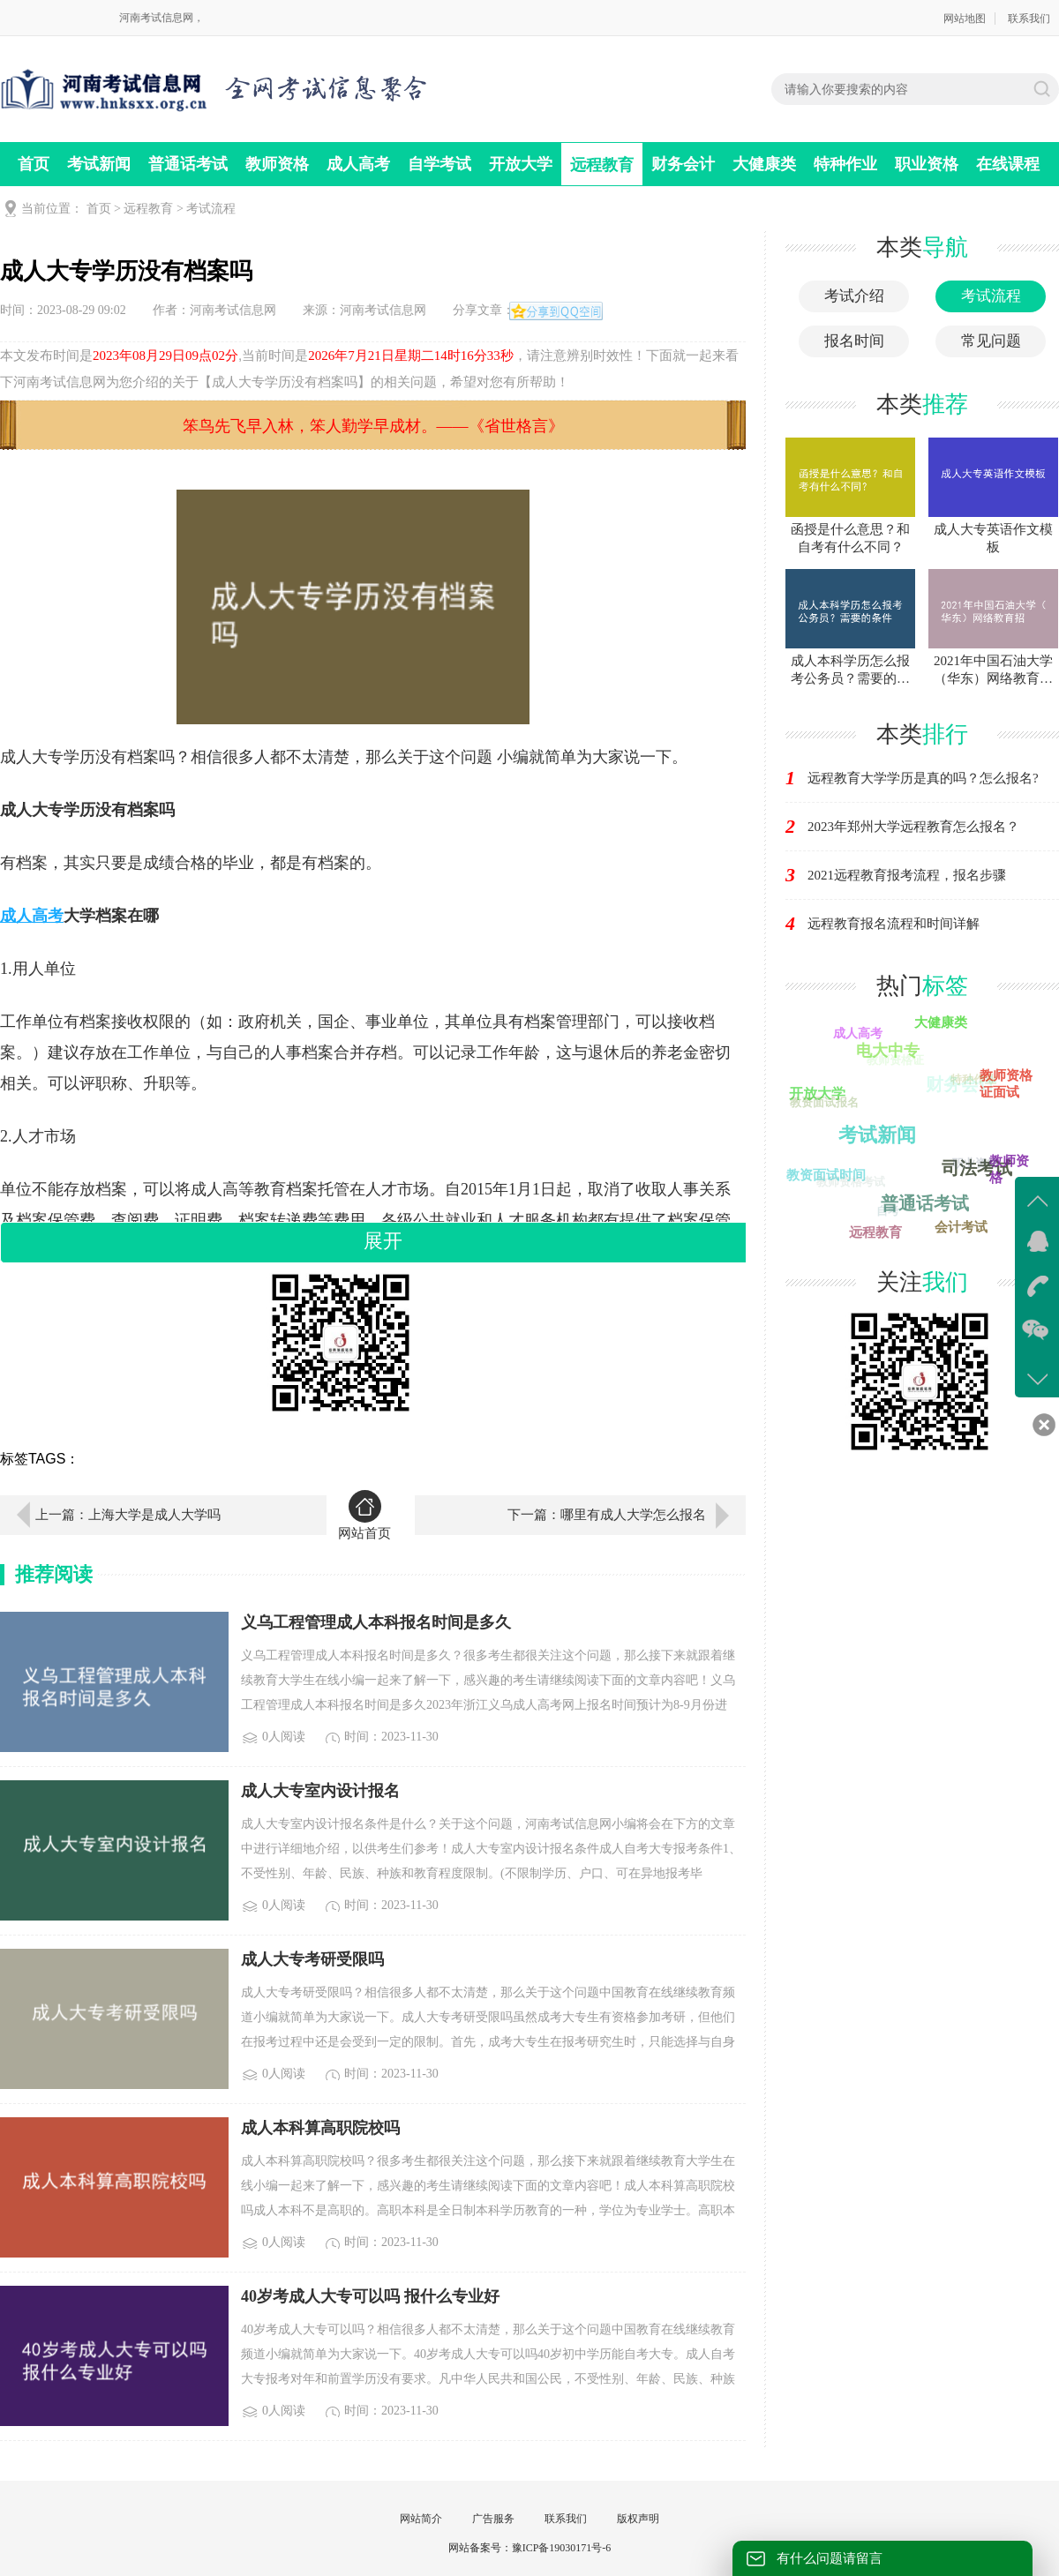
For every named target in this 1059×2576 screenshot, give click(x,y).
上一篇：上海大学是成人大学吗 (128, 1515)
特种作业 (845, 164)
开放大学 (520, 164)
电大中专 (888, 1050)
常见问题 (991, 341)
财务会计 (683, 164)
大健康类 (764, 164)
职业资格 (926, 164)
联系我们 (1029, 18)
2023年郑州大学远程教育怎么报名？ (913, 827)
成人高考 (358, 164)
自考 (886, 1211)
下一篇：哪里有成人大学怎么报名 (606, 1515)
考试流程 (211, 208)
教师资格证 (893, 1061)
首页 (33, 164)
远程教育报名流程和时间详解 (893, 924)
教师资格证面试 (1006, 1083)
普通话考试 (188, 164)
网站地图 (964, 18)
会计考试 (961, 1226)
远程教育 (602, 165)
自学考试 (439, 164)
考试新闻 (99, 164)
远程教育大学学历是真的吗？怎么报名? (923, 778)
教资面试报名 (823, 1103)
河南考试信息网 (233, 310)
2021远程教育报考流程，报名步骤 (906, 875)
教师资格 (277, 164)
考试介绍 (854, 296)
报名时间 (854, 341)
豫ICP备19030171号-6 (562, 2548)
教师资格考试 (849, 1182)
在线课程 (1008, 164)
